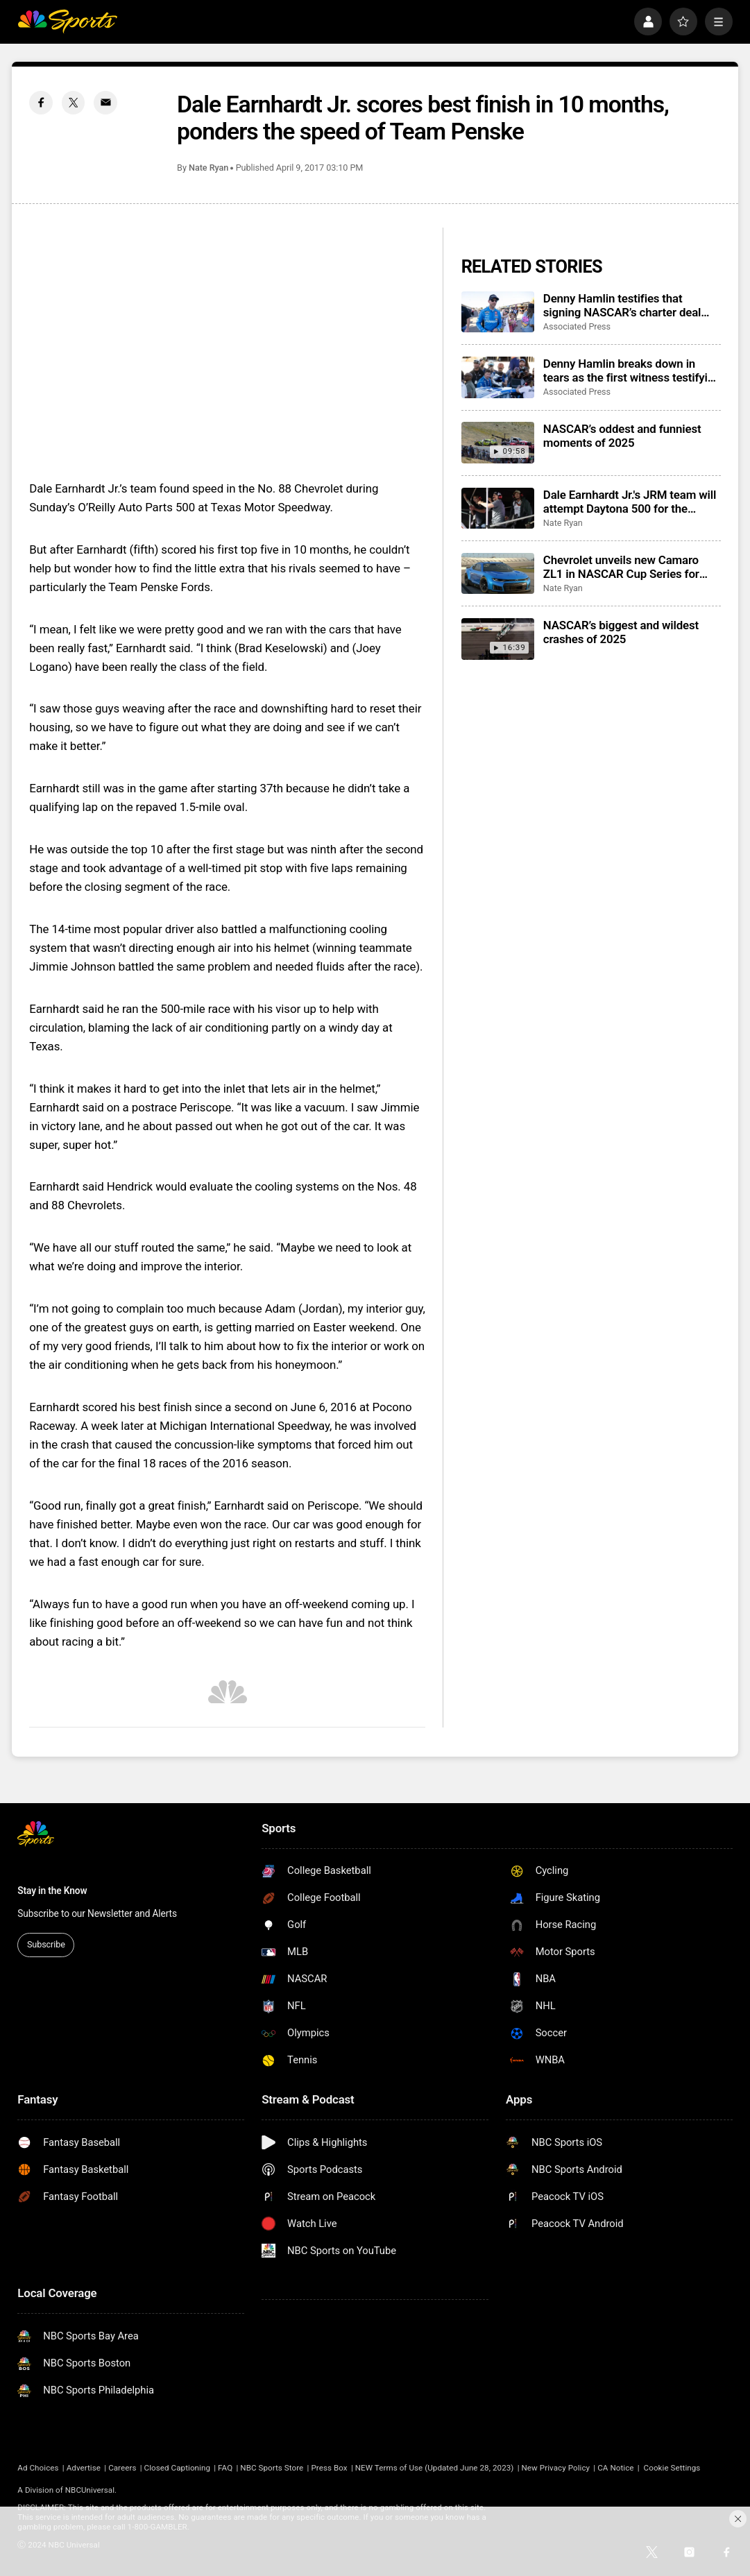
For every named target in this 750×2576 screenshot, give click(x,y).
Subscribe (46, 1944)
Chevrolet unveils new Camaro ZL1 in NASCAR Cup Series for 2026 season (621, 567)
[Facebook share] (41, 102)
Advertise (84, 2468)
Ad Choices (37, 2468)
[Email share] (105, 102)
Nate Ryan (208, 167)
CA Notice (615, 2468)
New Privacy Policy (556, 2468)
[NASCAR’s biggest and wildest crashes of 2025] (498, 638)
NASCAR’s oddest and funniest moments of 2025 (622, 436)
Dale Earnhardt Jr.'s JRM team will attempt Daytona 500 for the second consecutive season (629, 501)
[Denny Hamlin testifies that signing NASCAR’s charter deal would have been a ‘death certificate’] (498, 311)
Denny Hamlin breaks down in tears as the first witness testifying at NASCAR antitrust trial (632, 370)
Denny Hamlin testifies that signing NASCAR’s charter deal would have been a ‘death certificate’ (622, 305)
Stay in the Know (52, 1890)
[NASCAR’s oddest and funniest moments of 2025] (498, 442)
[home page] (67, 21)
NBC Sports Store (271, 2468)
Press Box (329, 2468)
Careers (122, 2468)
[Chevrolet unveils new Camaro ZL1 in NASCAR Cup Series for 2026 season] (498, 573)
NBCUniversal (89, 2490)
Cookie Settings (672, 2468)
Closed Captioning (177, 2468)
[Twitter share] (73, 102)
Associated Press (577, 326)
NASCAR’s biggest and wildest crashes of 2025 (621, 632)
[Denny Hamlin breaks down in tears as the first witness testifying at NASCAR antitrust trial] (498, 377)
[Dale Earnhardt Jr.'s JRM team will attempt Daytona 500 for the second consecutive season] (498, 508)
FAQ (225, 2468)
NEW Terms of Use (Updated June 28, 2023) (434, 2468)
